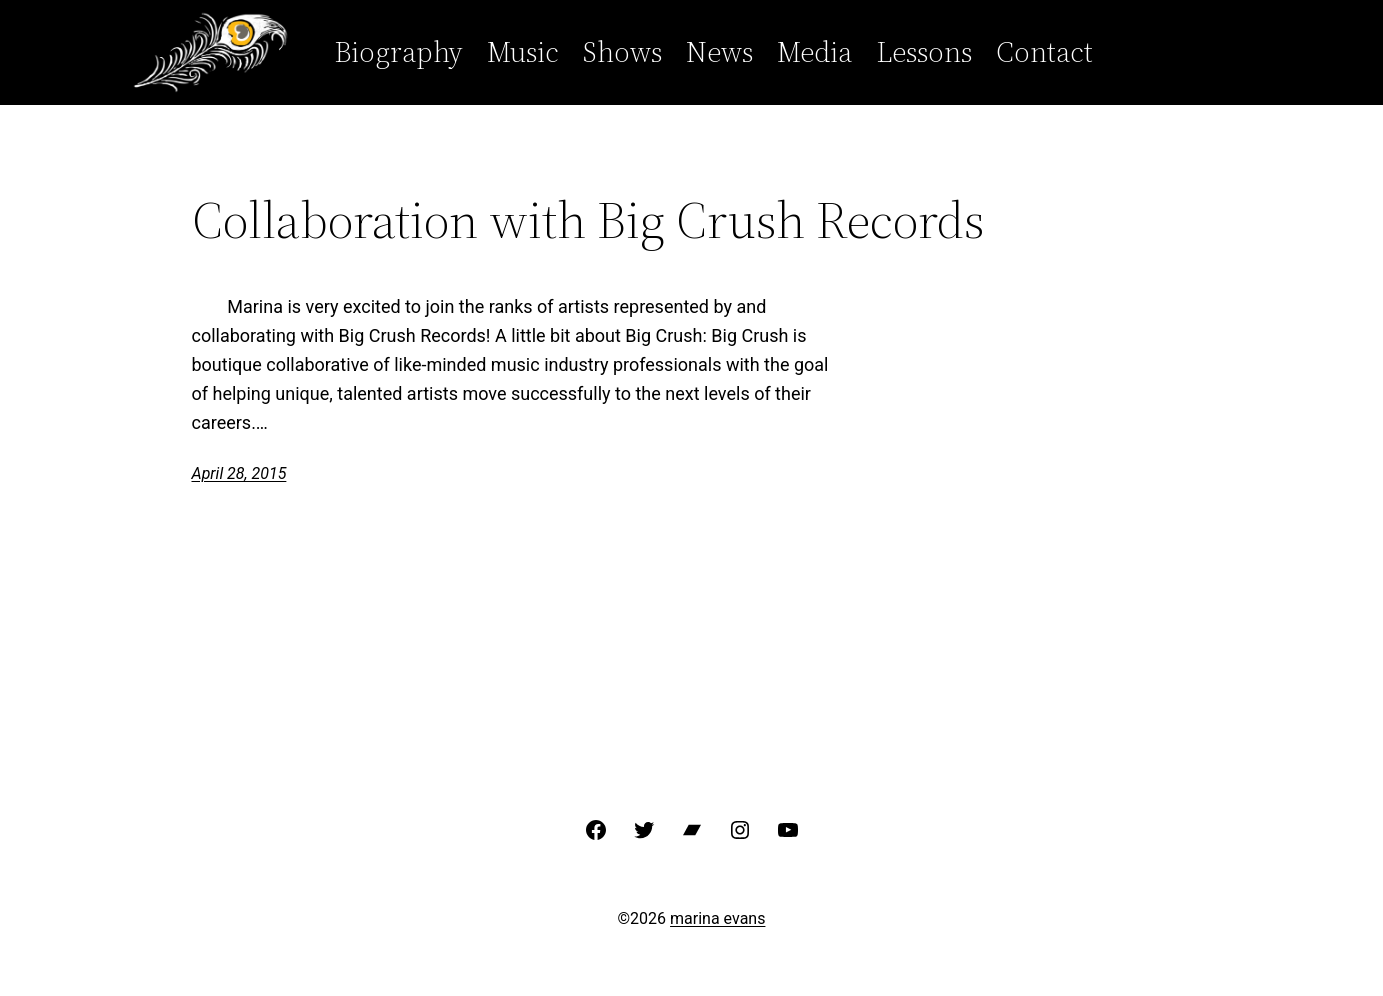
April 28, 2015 (239, 473)
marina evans (717, 918)
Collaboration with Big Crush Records (588, 220)
